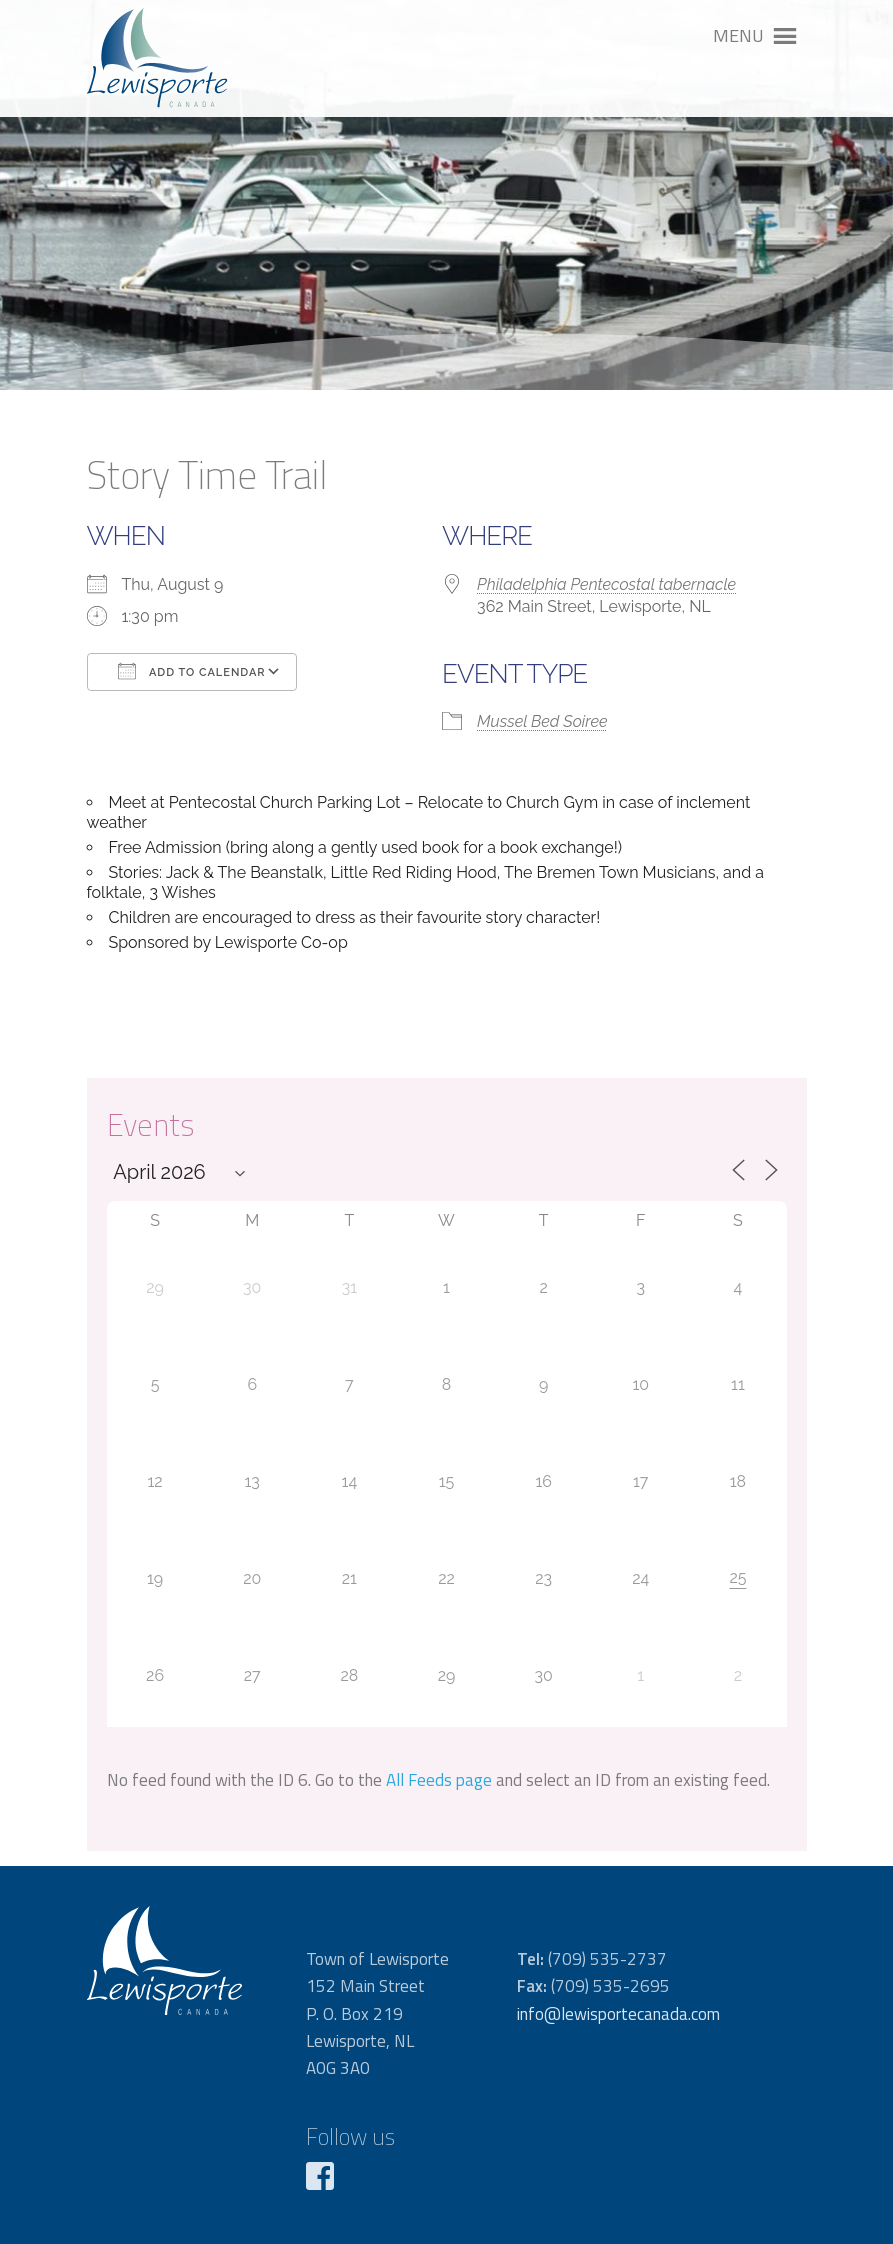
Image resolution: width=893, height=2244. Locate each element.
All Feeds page (439, 1780)
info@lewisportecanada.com (618, 2014)
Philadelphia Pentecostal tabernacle (606, 584)
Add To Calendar (192, 671)
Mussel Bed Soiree (542, 721)
